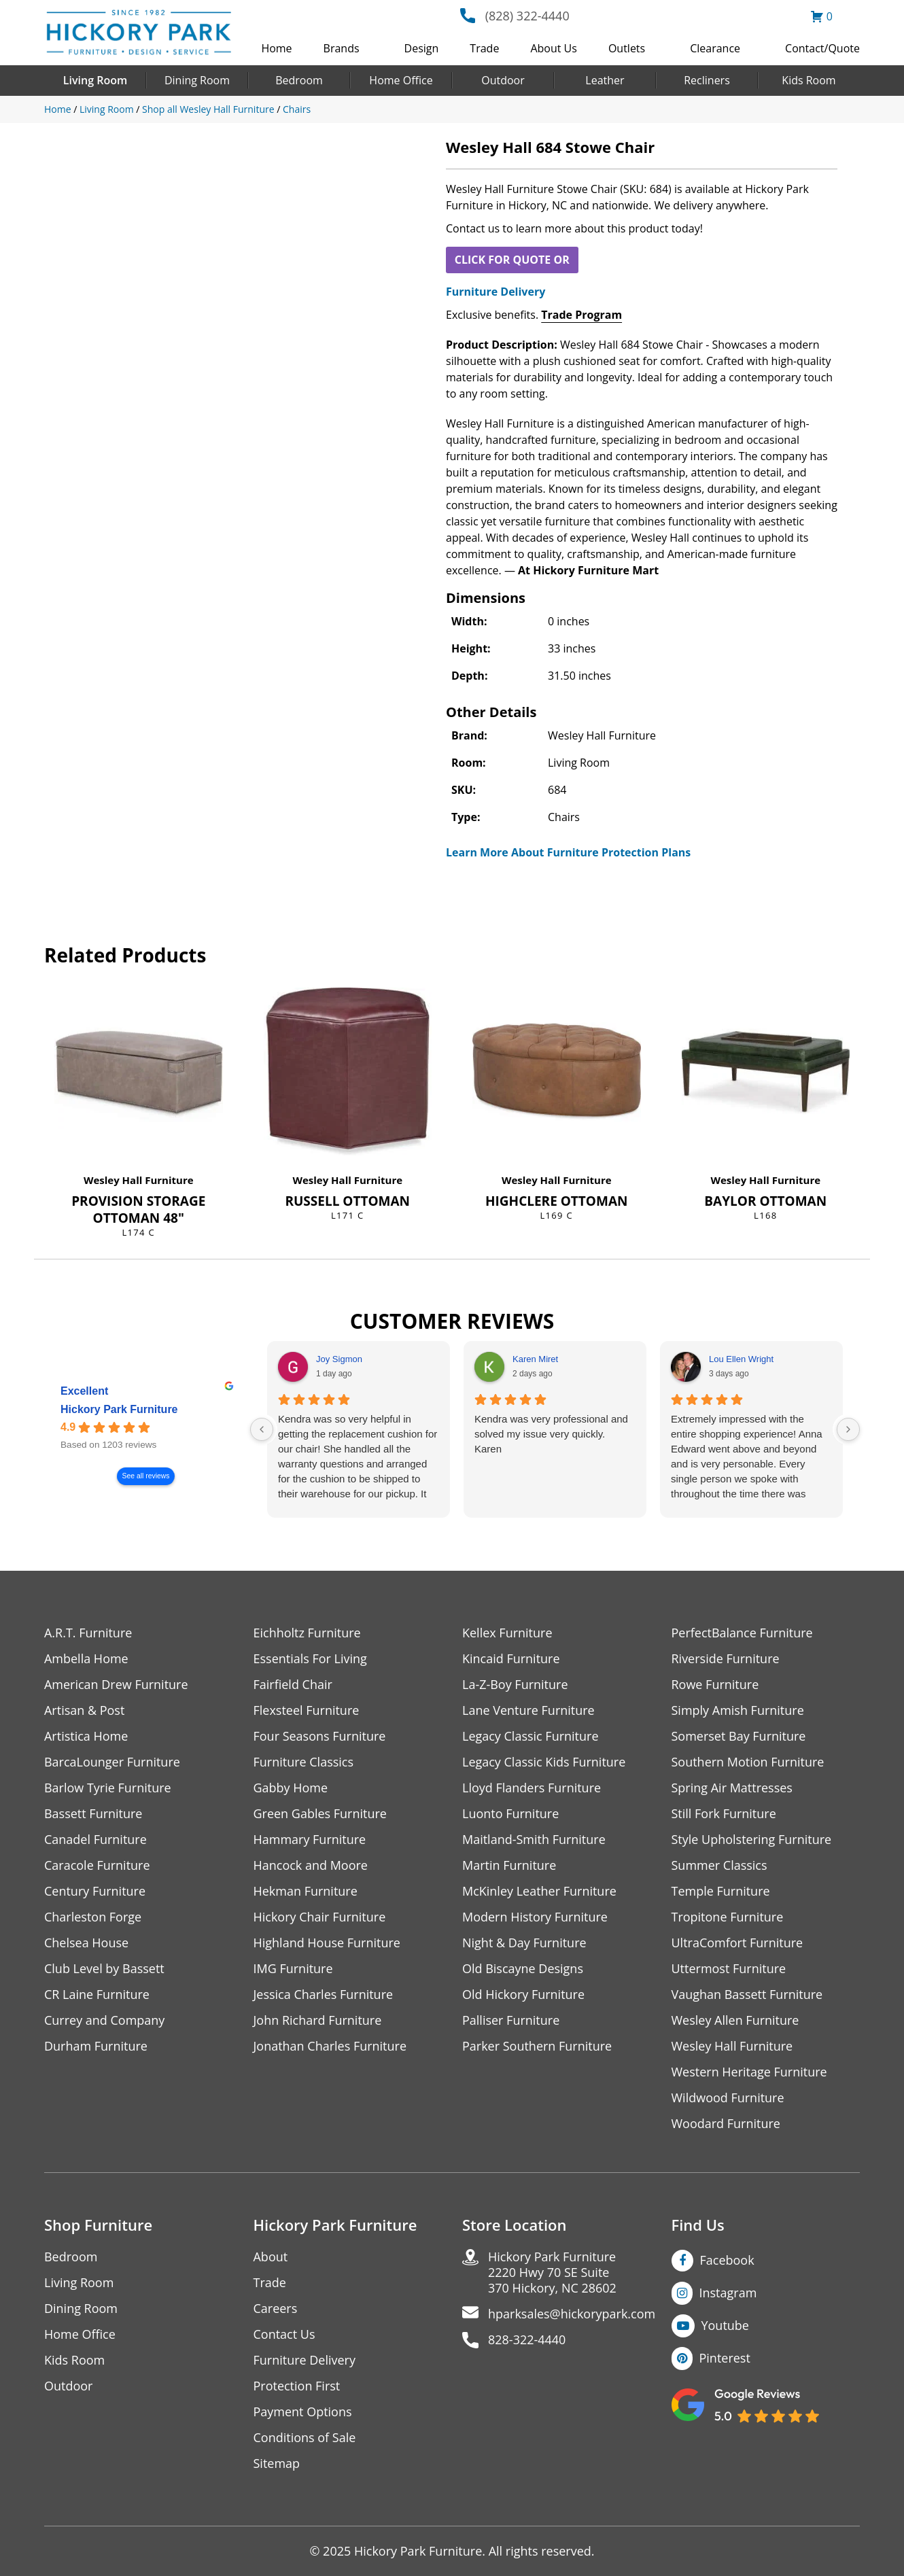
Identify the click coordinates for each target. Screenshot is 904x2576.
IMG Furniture (293, 1969)
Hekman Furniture (306, 1891)
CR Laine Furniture (97, 1994)
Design (421, 48)
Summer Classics (719, 1865)
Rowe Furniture (715, 1684)
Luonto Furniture (510, 1814)
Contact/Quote (822, 48)
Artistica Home (86, 1736)
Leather (604, 80)
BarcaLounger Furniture (112, 1762)
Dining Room (197, 80)
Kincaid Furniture (511, 1659)
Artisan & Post (84, 1710)
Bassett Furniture (93, 1814)
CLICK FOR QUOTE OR (512, 259)
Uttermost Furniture (729, 1969)
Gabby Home (291, 1788)
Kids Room (808, 80)
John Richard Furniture (318, 2020)
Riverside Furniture (726, 1659)
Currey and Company (104, 2020)
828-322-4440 (527, 2340)
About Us (553, 48)
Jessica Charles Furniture (324, 1994)
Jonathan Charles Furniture (330, 2046)
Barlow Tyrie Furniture (107, 1788)
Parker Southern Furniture (537, 2046)
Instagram (728, 2292)
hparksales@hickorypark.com (571, 2314)
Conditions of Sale (305, 2438)
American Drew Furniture (116, 1684)
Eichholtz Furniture (307, 1633)
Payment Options (303, 2412)
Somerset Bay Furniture (739, 1736)
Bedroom (299, 80)
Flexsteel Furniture (307, 1710)
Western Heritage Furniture (749, 2072)
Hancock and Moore (311, 1865)
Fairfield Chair (293, 1684)
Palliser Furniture (510, 2020)
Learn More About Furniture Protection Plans (568, 852)
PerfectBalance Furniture (742, 1633)
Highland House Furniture (327, 1943)
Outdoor (503, 80)
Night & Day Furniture (524, 1943)
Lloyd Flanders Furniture (531, 1788)
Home (276, 48)
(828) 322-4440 (527, 15)
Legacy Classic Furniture (530, 1736)
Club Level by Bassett (104, 1969)
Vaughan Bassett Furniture (747, 1994)
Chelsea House (86, 1943)
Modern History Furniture (535, 1917)
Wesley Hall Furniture (139, 1180)
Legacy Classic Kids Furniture (544, 1762)
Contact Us (284, 2334)
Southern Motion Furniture (748, 1762)
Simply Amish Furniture (738, 1710)
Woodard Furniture (726, 2123)
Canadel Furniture (95, 1839)
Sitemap (277, 2463)
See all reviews (146, 1476)
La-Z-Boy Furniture (515, 1684)
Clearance (715, 48)
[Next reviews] (848, 1429)
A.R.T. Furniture (88, 1633)
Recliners (707, 80)
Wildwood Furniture (728, 2098)
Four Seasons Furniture (320, 1736)
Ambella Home (86, 1659)
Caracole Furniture (97, 1865)
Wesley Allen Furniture (735, 2020)
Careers (276, 2308)
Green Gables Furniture (320, 1814)
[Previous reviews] (261, 1429)
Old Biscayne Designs (522, 1969)
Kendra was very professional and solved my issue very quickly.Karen (551, 1434)
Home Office (400, 80)
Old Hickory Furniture (523, 1994)
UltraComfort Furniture (737, 1943)
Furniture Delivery (495, 291)
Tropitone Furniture (728, 1917)
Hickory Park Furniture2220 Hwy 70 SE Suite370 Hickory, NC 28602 (552, 2272)
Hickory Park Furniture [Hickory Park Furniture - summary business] (119, 1409)
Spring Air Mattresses (732, 1788)
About (271, 2257)
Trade (484, 48)
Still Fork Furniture (724, 1814)
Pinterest (724, 2358)
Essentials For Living (311, 1659)
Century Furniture (94, 1891)
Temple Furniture (721, 1891)
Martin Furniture (509, 1865)
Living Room (95, 80)
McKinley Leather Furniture (539, 1891)
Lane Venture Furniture (528, 1710)
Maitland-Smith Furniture (534, 1839)
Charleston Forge (92, 1917)
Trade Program (581, 314)
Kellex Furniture (507, 1633)
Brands (342, 48)
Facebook (727, 2260)
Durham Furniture (95, 2046)
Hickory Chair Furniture (320, 1917)
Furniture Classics (304, 1762)
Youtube (725, 2325)
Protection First (297, 2386)
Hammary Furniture (310, 1839)
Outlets (626, 48)
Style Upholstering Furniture (752, 1839)
